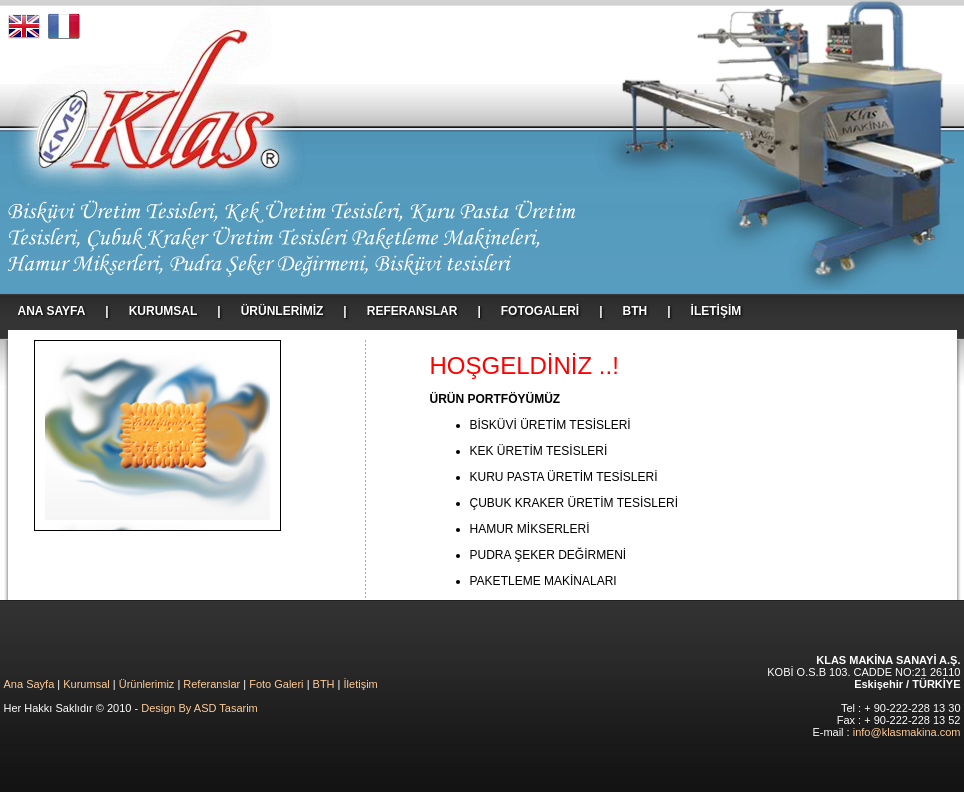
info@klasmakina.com (907, 732)
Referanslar (211, 684)
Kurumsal (86, 684)
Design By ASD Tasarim (199, 708)
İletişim (361, 684)
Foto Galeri (276, 684)
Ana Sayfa (29, 684)
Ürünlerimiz (147, 684)
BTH (324, 684)
